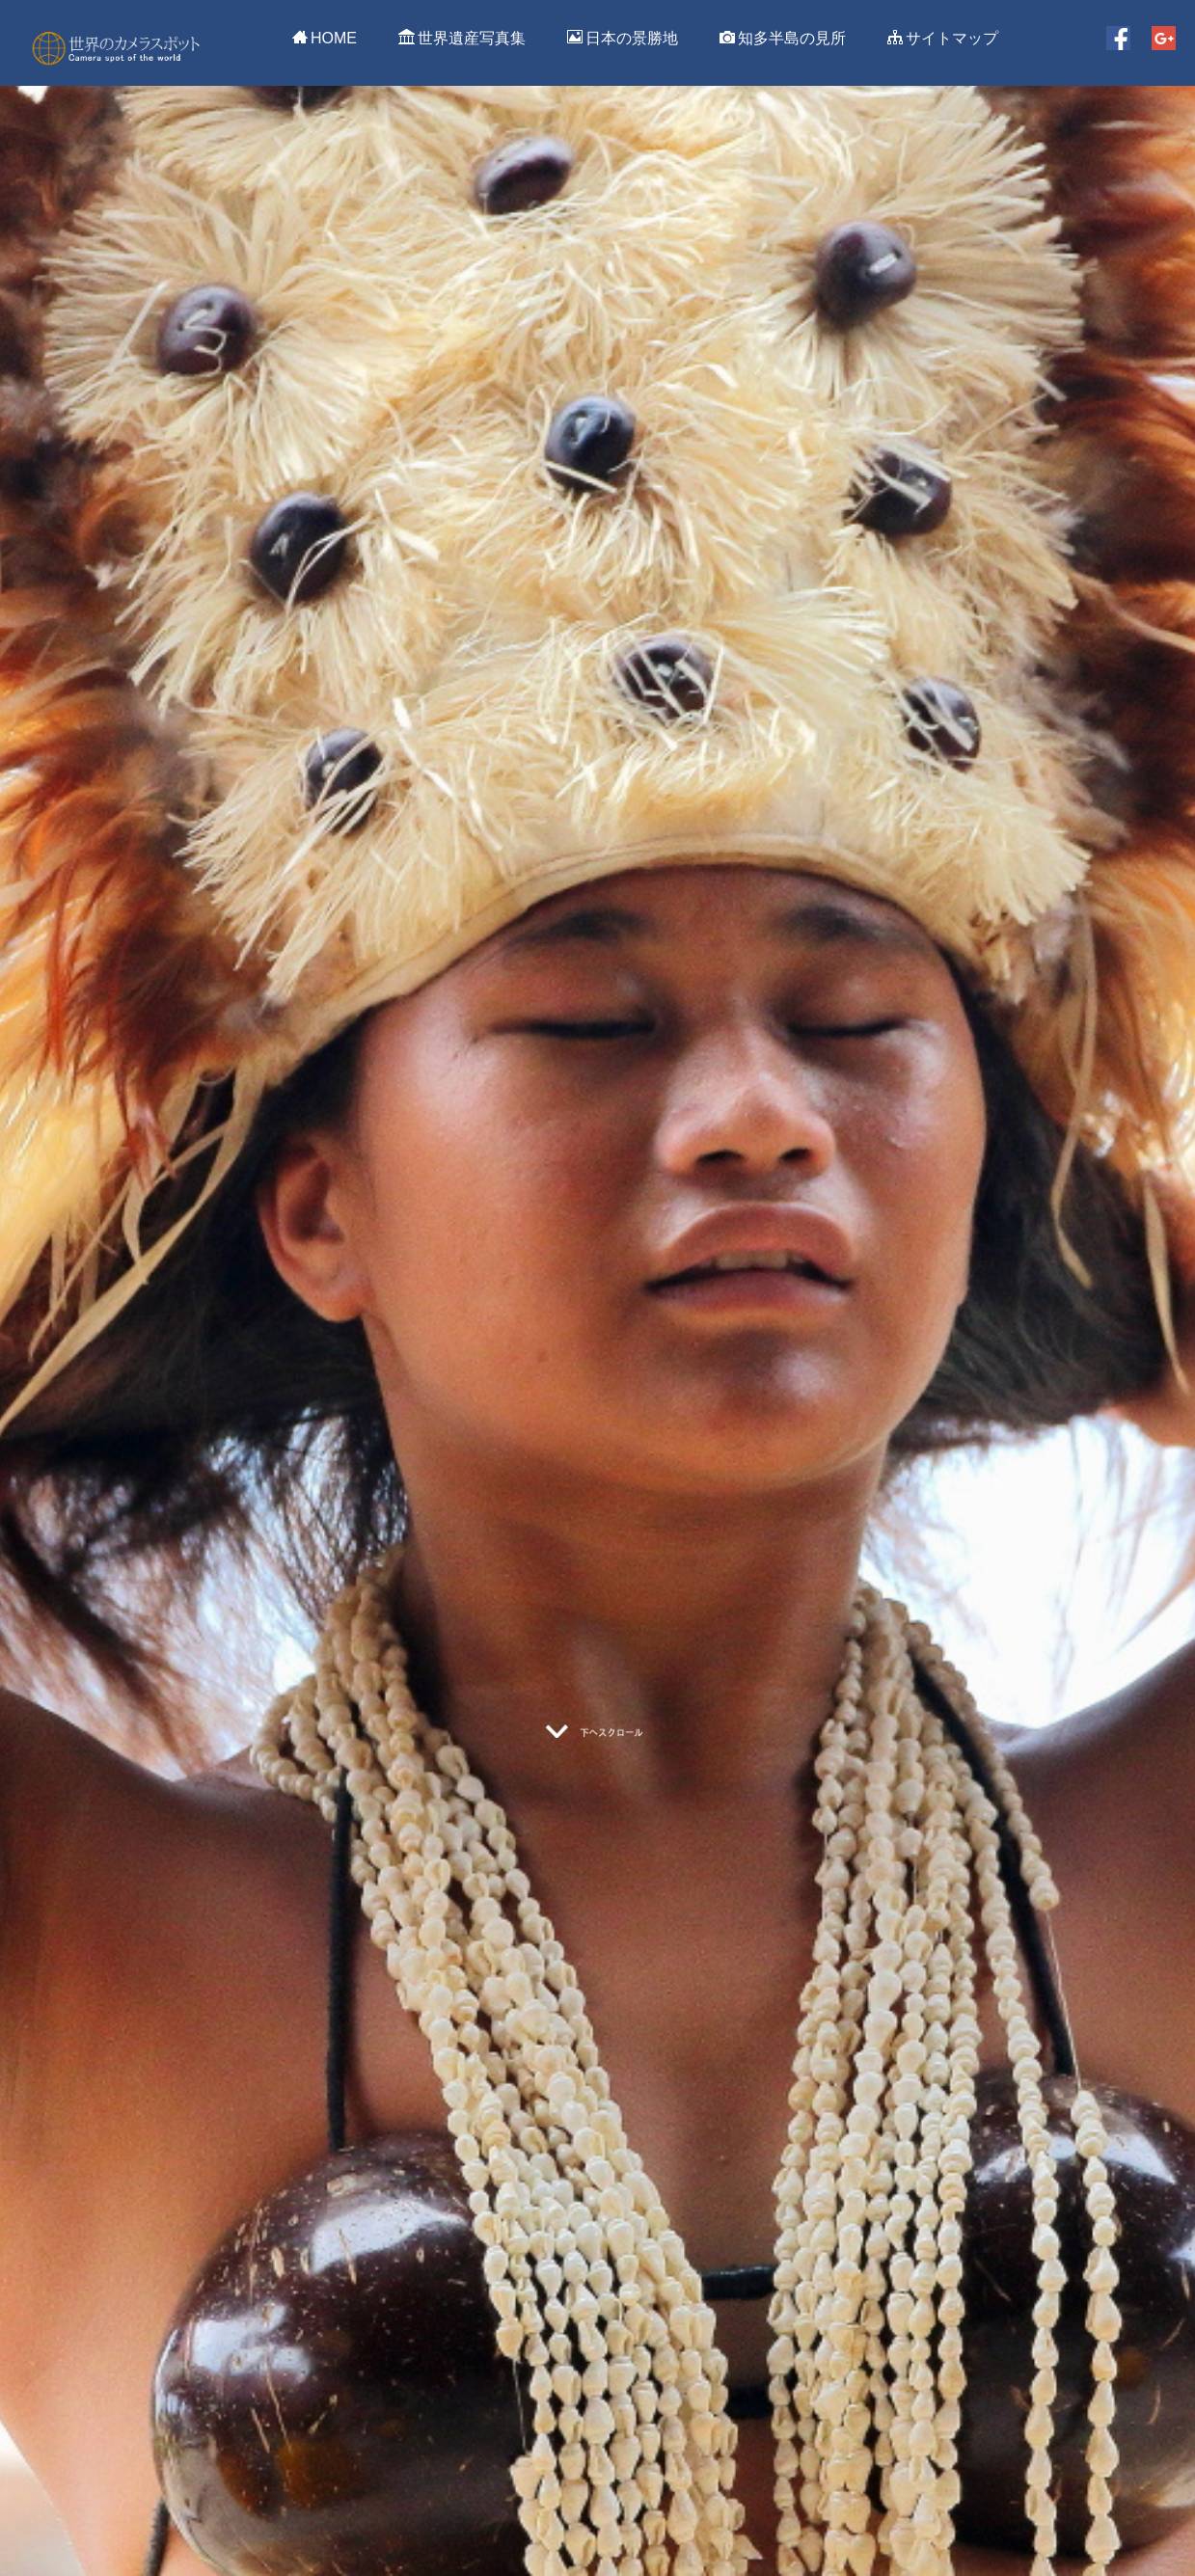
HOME (324, 37)
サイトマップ (942, 37)
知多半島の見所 (783, 37)
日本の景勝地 (622, 37)
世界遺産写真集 (462, 37)
